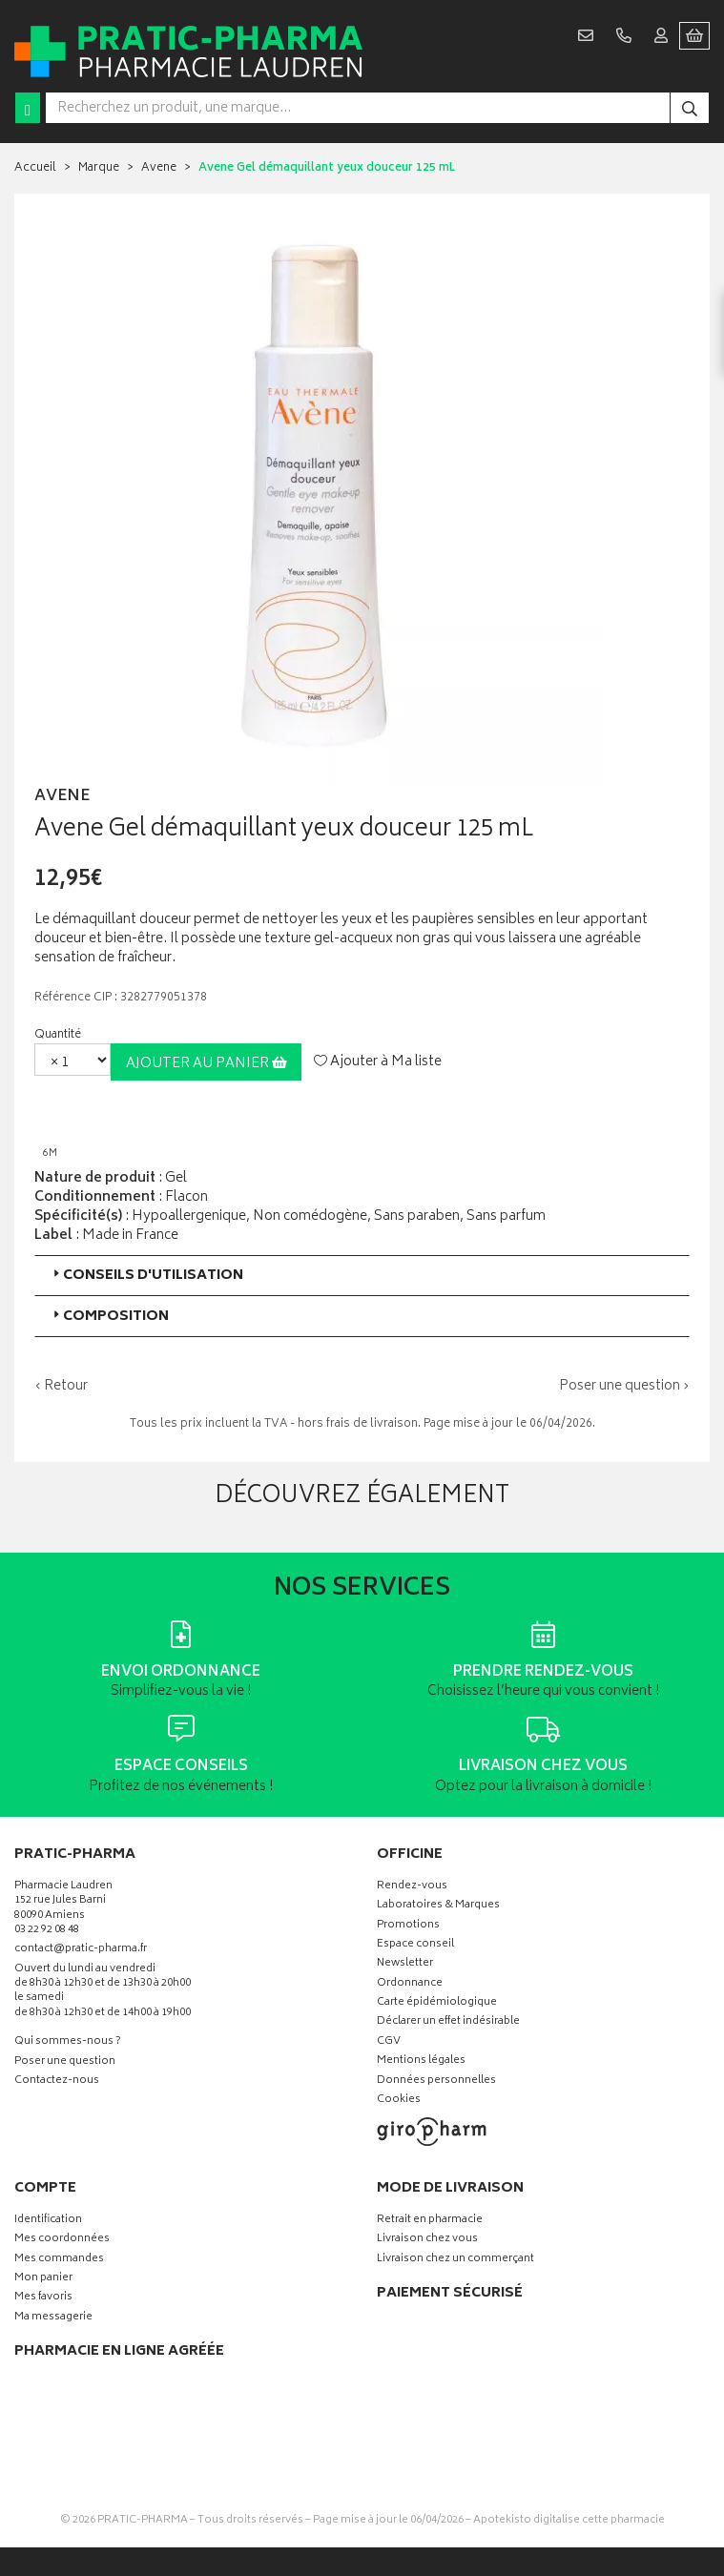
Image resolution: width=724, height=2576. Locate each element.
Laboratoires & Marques (438, 1906)
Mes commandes (59, 2260)
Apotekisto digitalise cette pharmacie (569, 2520)
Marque (98, 168)
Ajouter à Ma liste (378, 1062)
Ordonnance (410, 1984)
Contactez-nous (56, 2081)
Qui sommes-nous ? (67, 2042)
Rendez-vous (412, 1887)
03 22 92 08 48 (46, 1931)
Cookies (399, 2100)
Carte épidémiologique (437, 2003)
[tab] (362, 1275)
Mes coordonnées (62, 2240)
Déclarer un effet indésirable (448, 2022)
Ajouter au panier (206, 1064)
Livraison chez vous (427, 2240)
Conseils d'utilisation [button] (146, 1276)
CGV (389, 2042)
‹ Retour (61, 1386)
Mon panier (43, 2279)
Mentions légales (421, 2061)
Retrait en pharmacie (430, 2221)
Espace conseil (415, 1945)
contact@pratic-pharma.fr (80, 1951)
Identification (48, 2221)
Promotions (408, 1926)
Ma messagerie (53, 2318)
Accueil (35, 168)
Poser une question (64, 2062)
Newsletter (405, 1964)
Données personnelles (436, 2081)
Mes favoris (43, 2298)
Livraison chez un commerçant (455, 2260)
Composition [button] (109, 1317)
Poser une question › (624, 1386)
